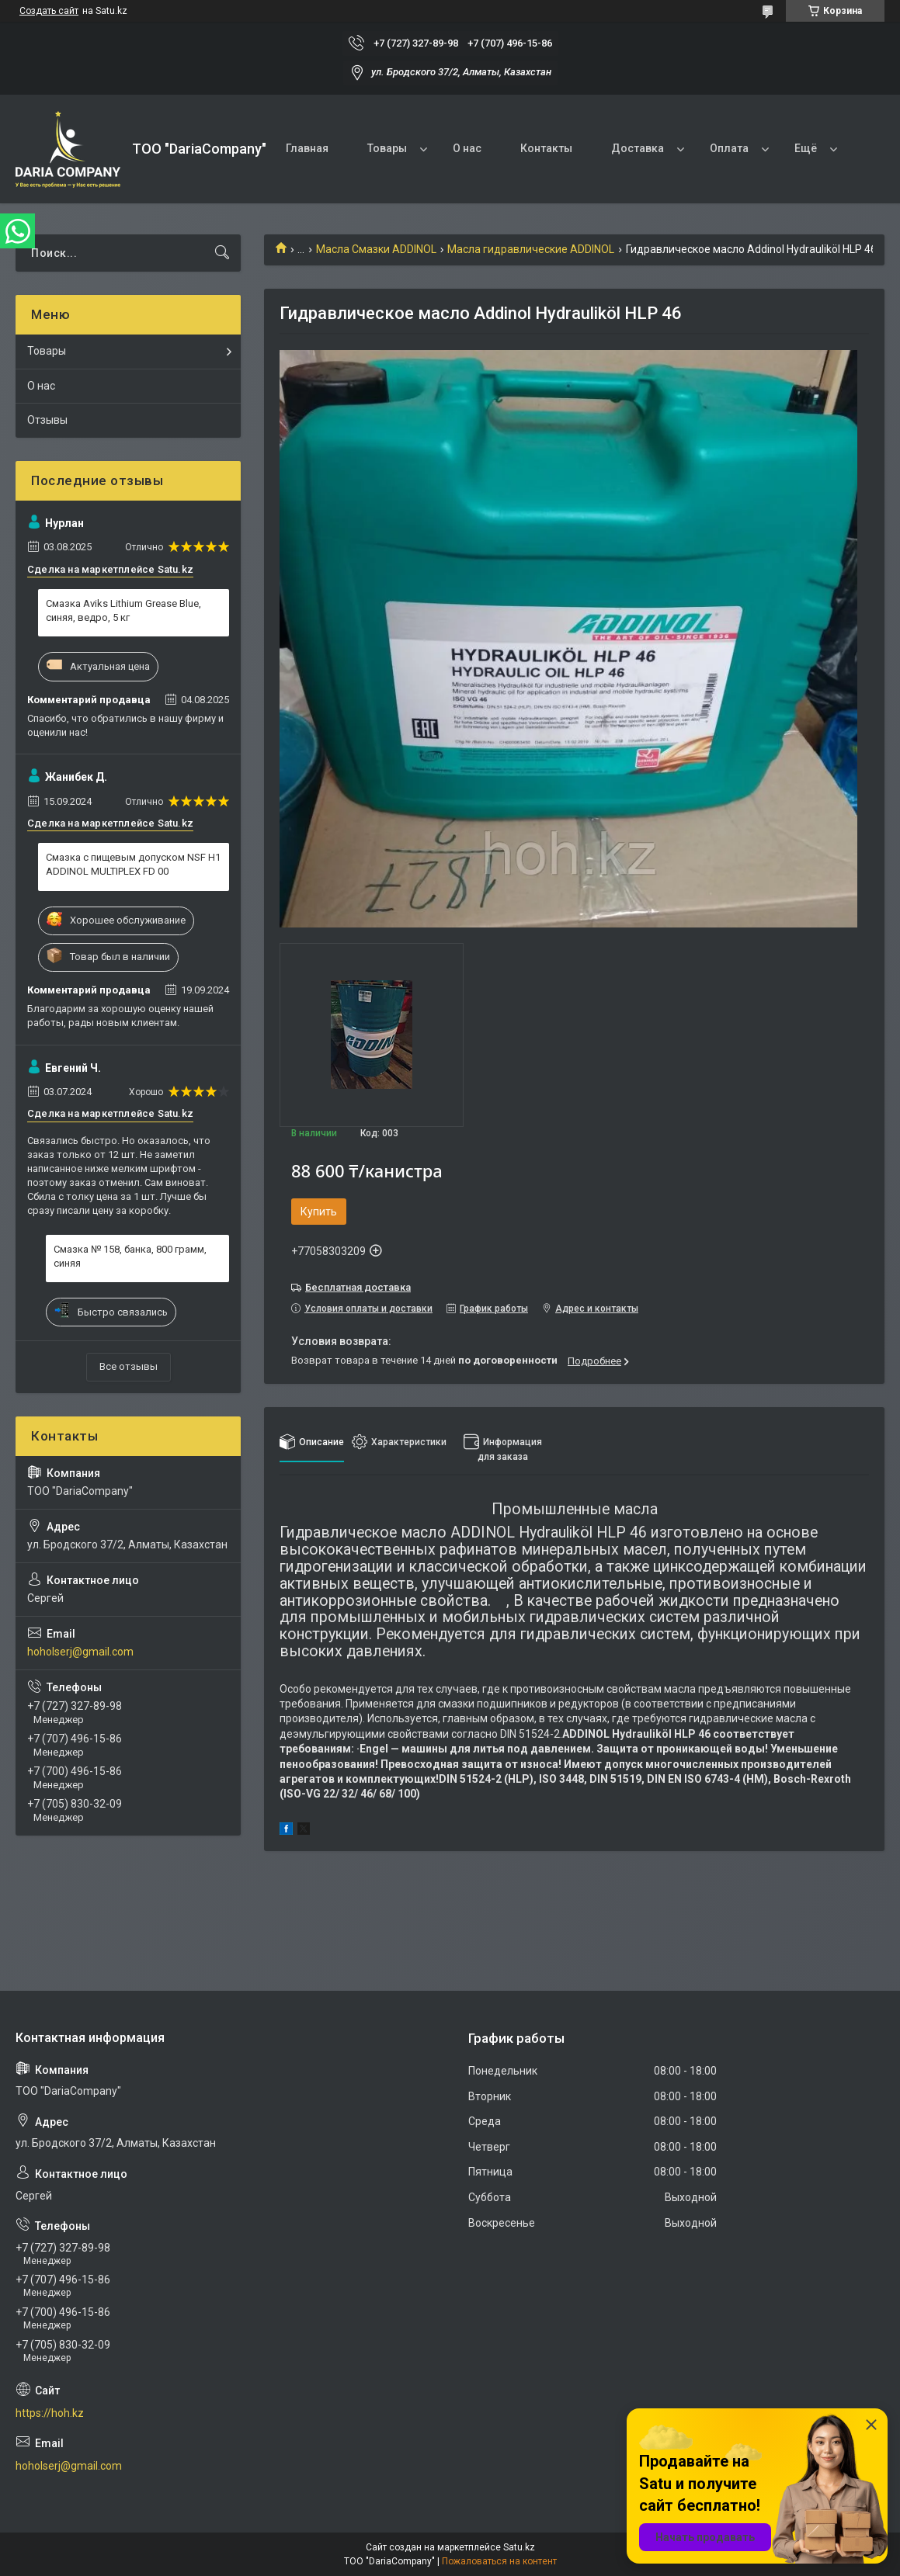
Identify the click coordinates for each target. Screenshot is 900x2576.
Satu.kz (519, 2547)
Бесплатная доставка (358, 1287)
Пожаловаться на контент (499, 2561)
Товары (387, 148)
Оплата (729, 148)
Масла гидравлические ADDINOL (530, 249)
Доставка (637, 148)
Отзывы (47, 420)
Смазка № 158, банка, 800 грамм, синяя (130, 1256)
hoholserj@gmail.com (80, 1651)
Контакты (546, 148)
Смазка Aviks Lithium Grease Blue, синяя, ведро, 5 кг (123, 610)
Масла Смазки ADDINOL (376, 249)
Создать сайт (48, 10)
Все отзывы (128, 1366)
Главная (307, 148)
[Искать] (222, 253)
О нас (467, 148)
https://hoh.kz (50, 2413)
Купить (319, 1211)
